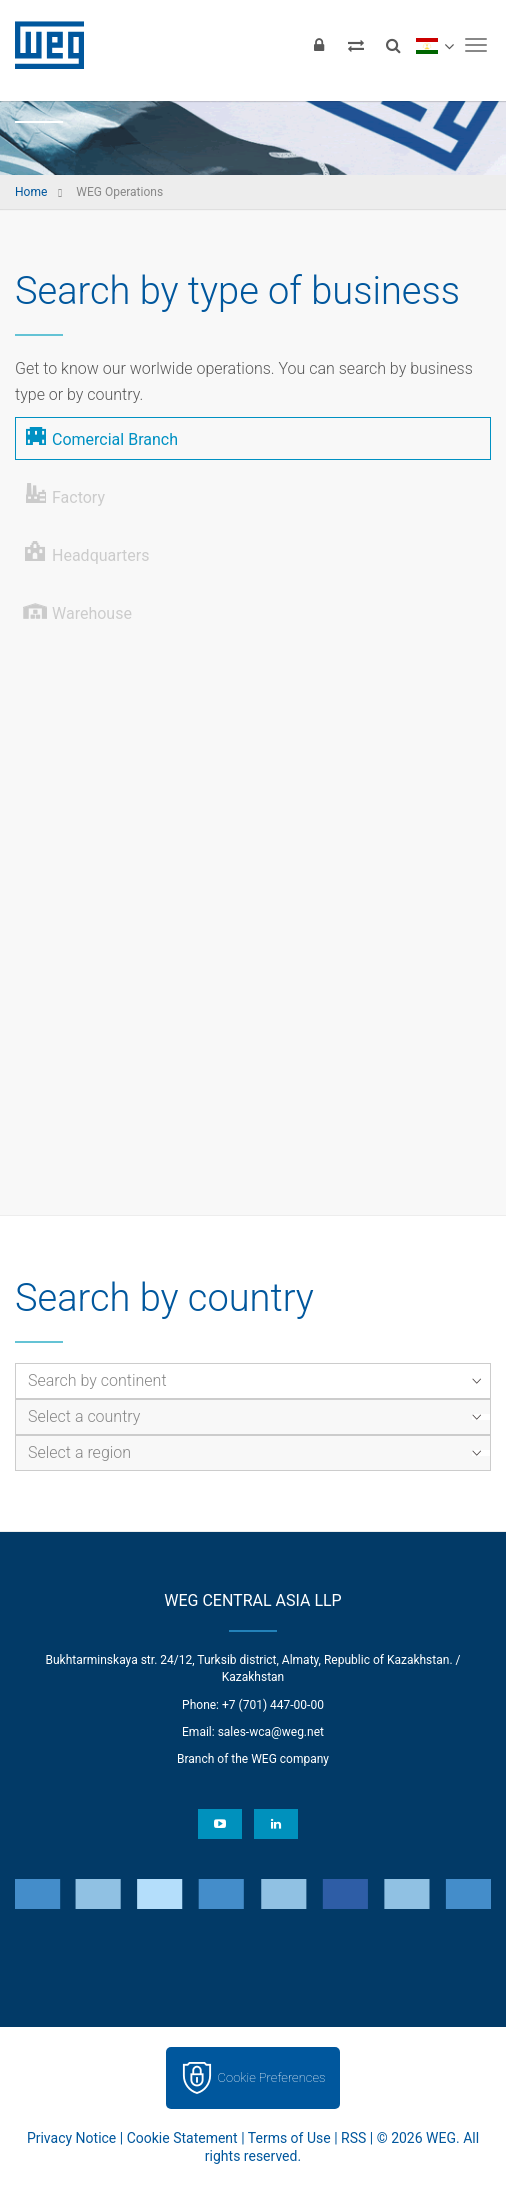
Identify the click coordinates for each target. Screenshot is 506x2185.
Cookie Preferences (272, 2077)
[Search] (393, 45)
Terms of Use (289, 2138)
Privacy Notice (71, 2138)
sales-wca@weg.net (271, 1732)
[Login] (319, 45)
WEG (42, 45)
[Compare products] (356, 45)
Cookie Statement (182, 2138)
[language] (434, 45)
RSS (353, 2138)
